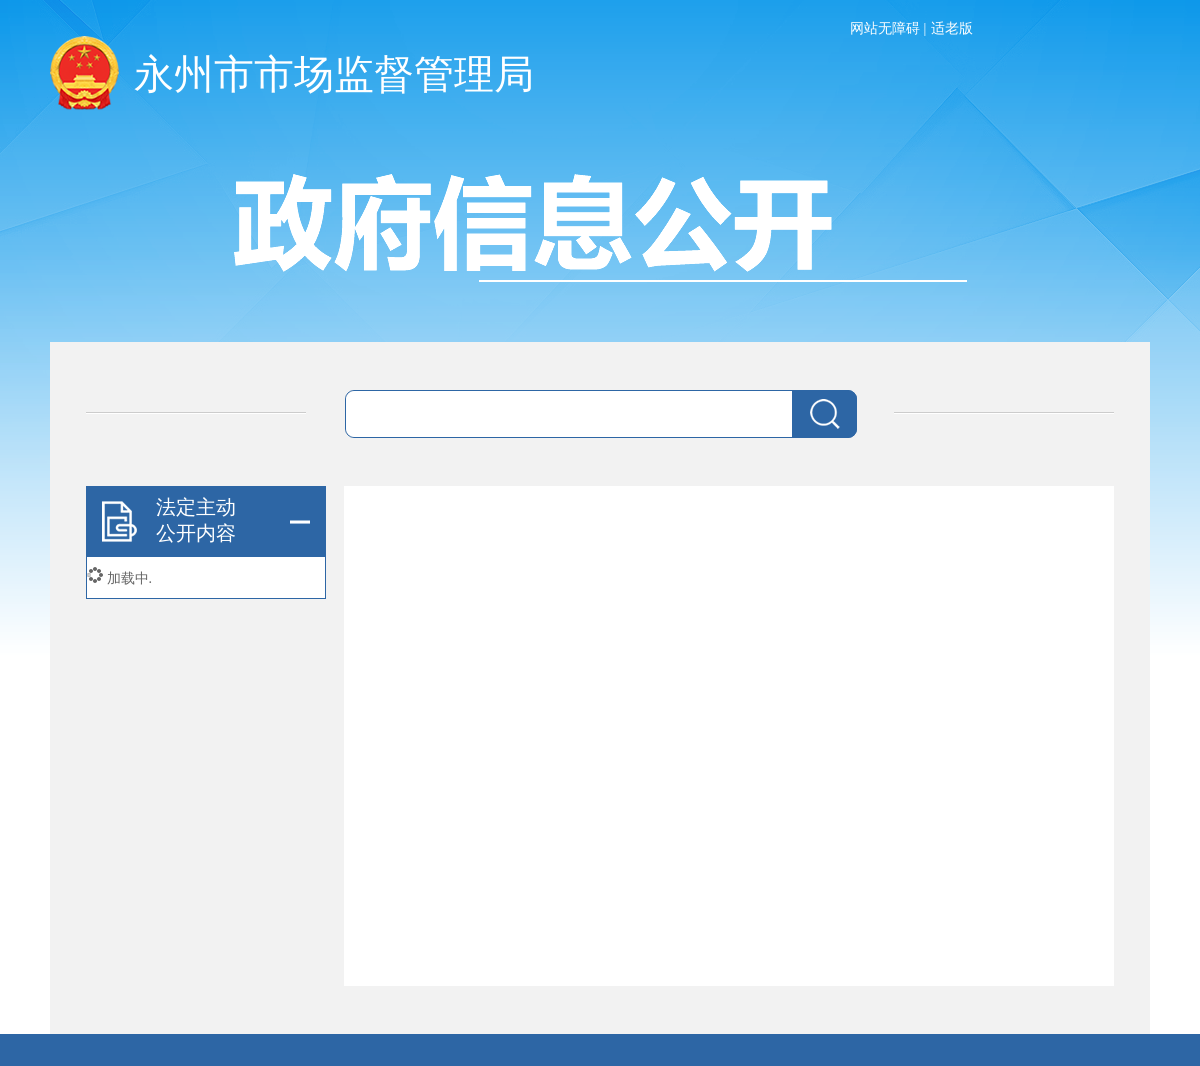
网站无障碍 (885, 28)
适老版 (952, 28)
